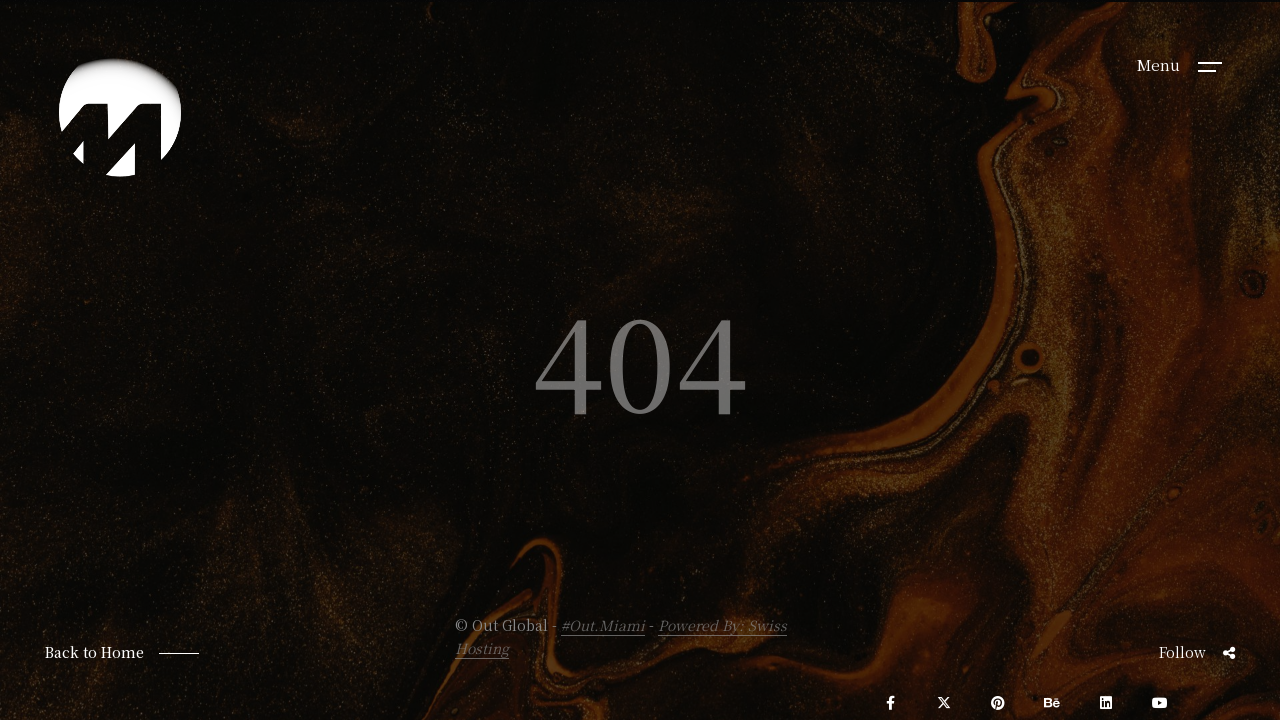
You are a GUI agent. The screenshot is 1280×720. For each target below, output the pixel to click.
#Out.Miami (603, 625)
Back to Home (94, 652)
